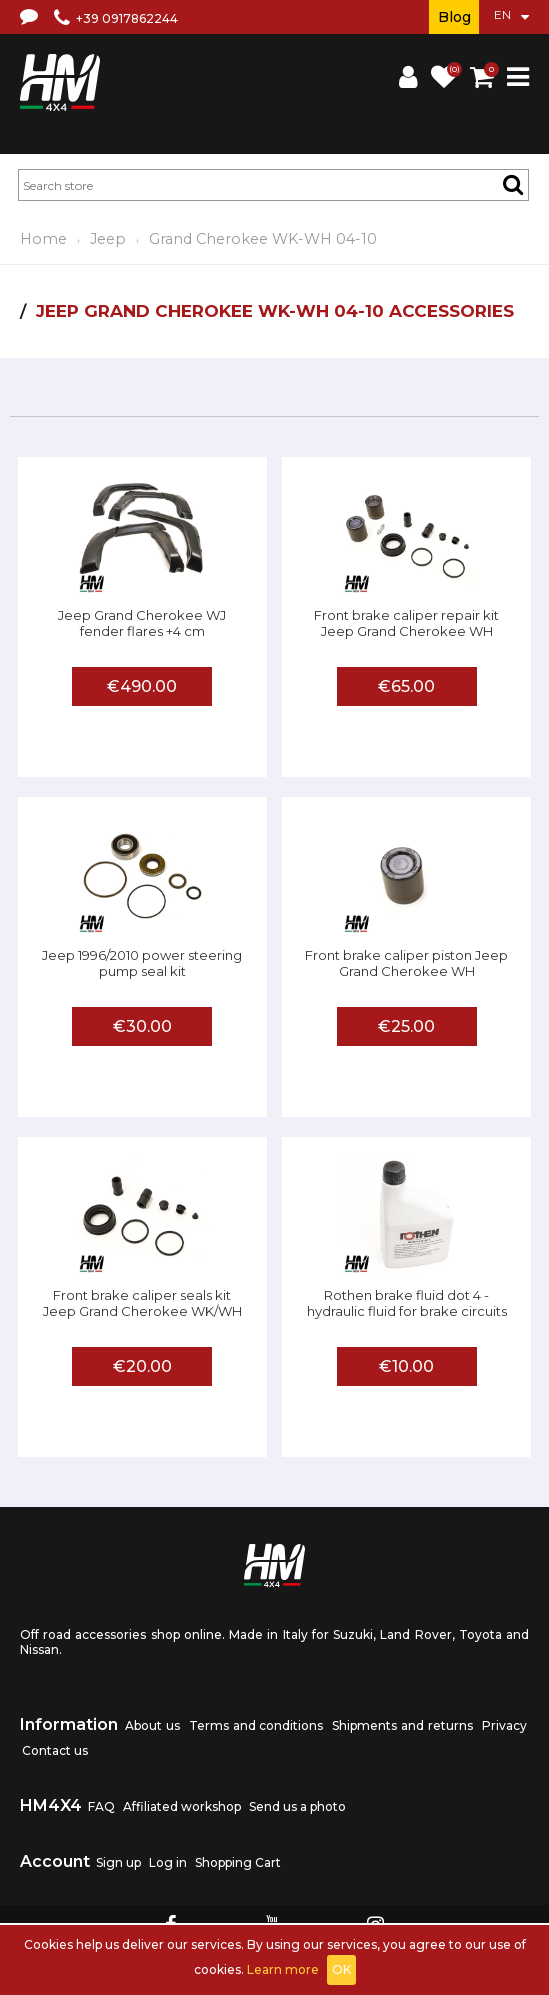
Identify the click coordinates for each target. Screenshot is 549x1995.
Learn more (283, 1969)
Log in (168, 1862)
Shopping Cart (238, 1862)
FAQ (101, 1806)
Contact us (55, 1750)
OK (341, 1969)
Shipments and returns (402, 1725)
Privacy (504, 1725)
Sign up (118, 1862)
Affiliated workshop (182, 1806)
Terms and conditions (256, 1725)
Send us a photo (297, 1806)
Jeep (108, 239)
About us (152, 1725)
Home (43, 239)
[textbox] (273, 185)
